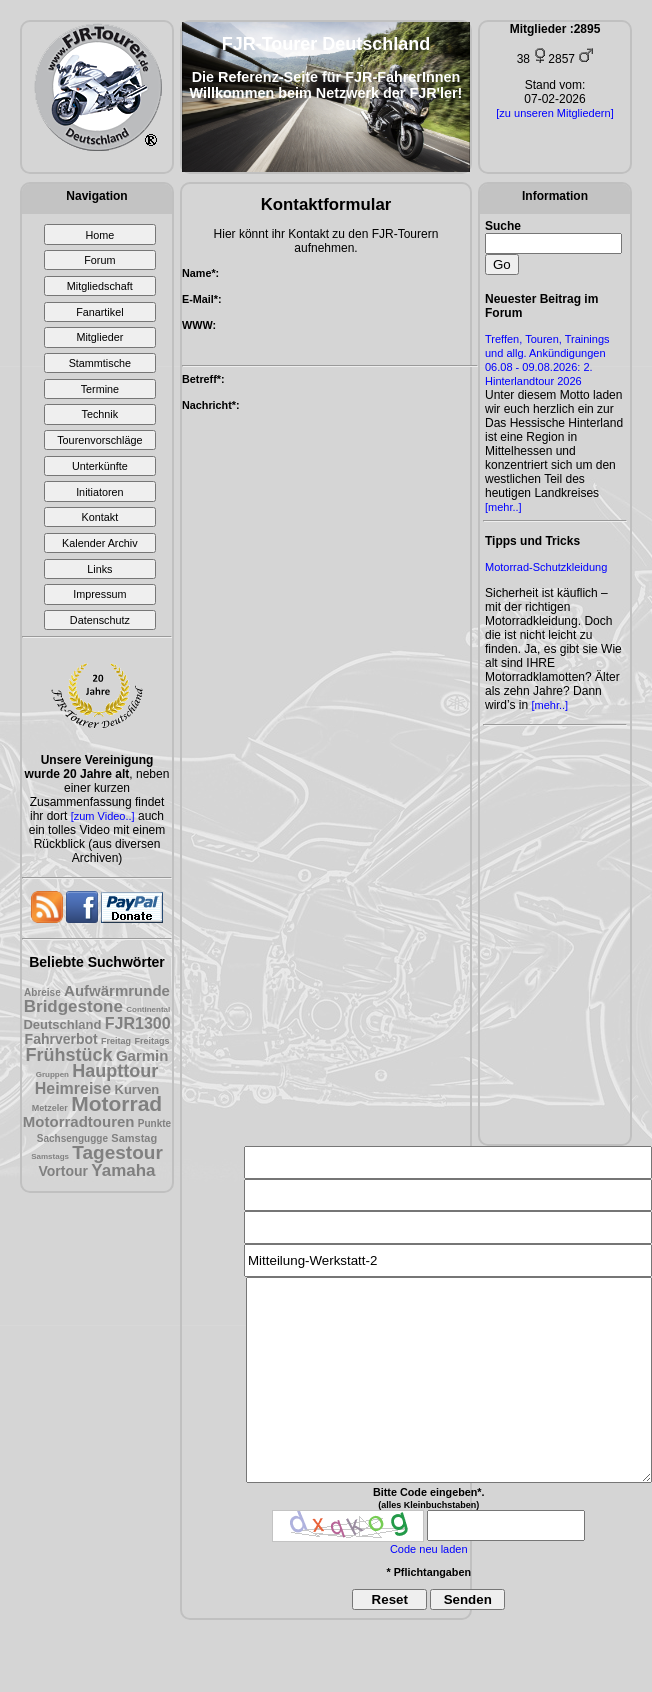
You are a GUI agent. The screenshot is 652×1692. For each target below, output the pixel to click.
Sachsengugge (72, 1138)
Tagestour (117, 1152)
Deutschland (62, 1024)
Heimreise (73, 1088)
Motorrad (116, 1103)
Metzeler (50, 1108)
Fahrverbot (61, 1039)
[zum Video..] (103, 816)
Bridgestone (73, 1006)
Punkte (154, 1123)
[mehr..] (503, 507)
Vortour (63, 1171)
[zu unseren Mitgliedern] (554, 113)
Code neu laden (429, 1549)
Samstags (50, 1156)
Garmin (142, 1055)
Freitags (151, 1041)
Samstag (134, 1138)
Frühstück (69, 1055)
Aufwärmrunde (117, 990)
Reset (390, 1599)
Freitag (116, 1041)
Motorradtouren (79, 1121)
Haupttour (115, 1071)
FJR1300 (138, 1023)
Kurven (137, 1089)
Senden (468, 1599)
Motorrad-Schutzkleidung (546, 567)
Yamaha (123, 1170)
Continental (148, 1009)
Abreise (42, 992)
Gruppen (52, 1074)
